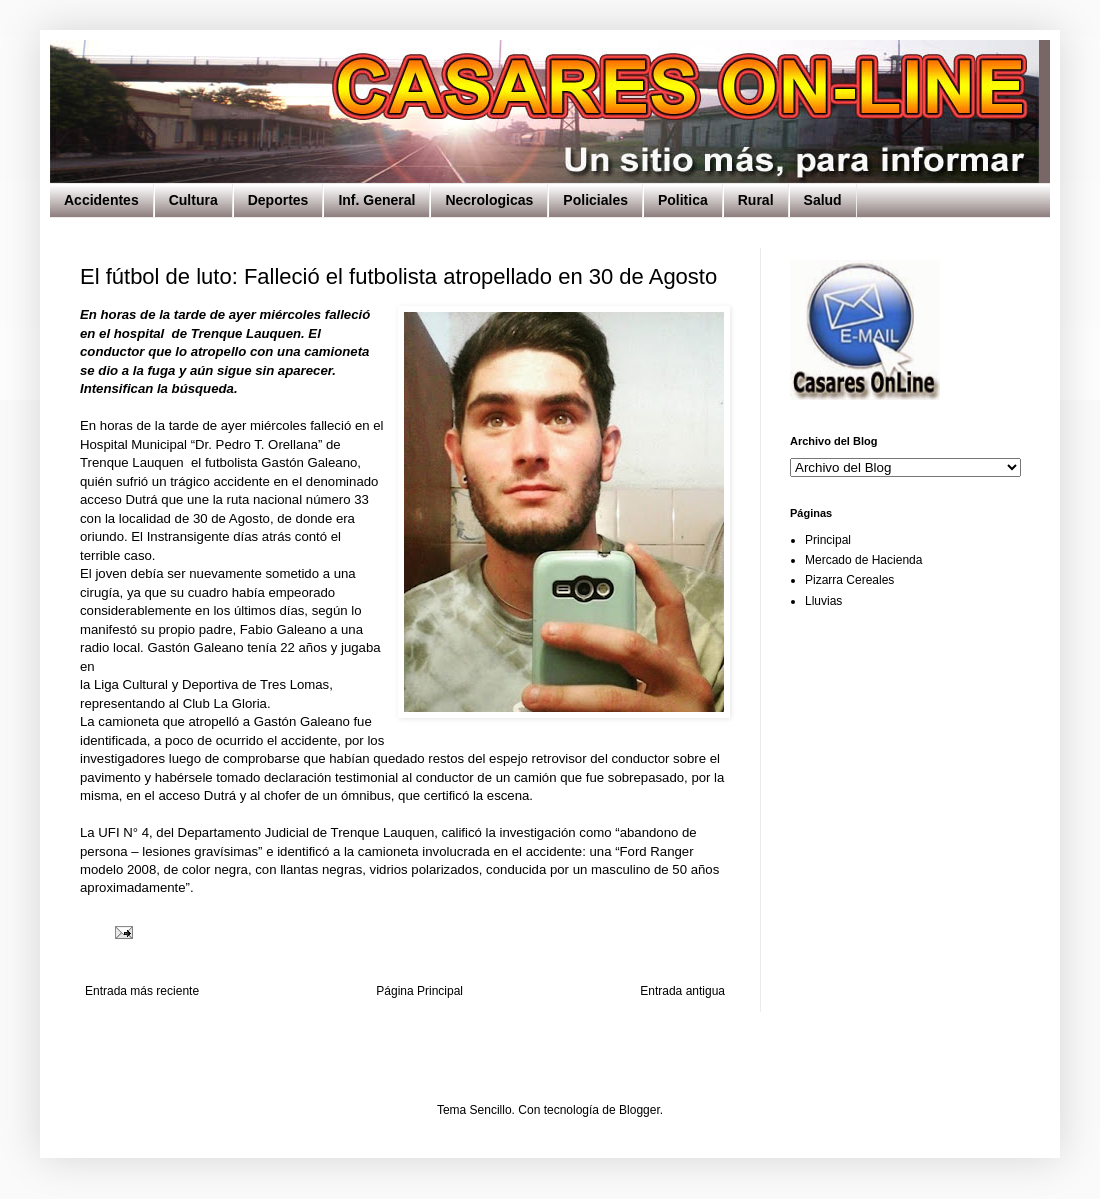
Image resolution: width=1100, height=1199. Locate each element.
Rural (756, 200)
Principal (828, 540)
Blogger (639, 1110)
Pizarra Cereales (849, 580)
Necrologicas (489, 200)
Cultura (193, 200)
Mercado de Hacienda (863, 560)
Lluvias (823, 601)
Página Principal (419, 991)
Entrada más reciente (142, 991)
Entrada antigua (682, 991)
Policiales (595, 200)
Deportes (278, 200)
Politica (683, 200)
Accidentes (101, 200)
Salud (823, 200)
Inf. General (376, 200)
